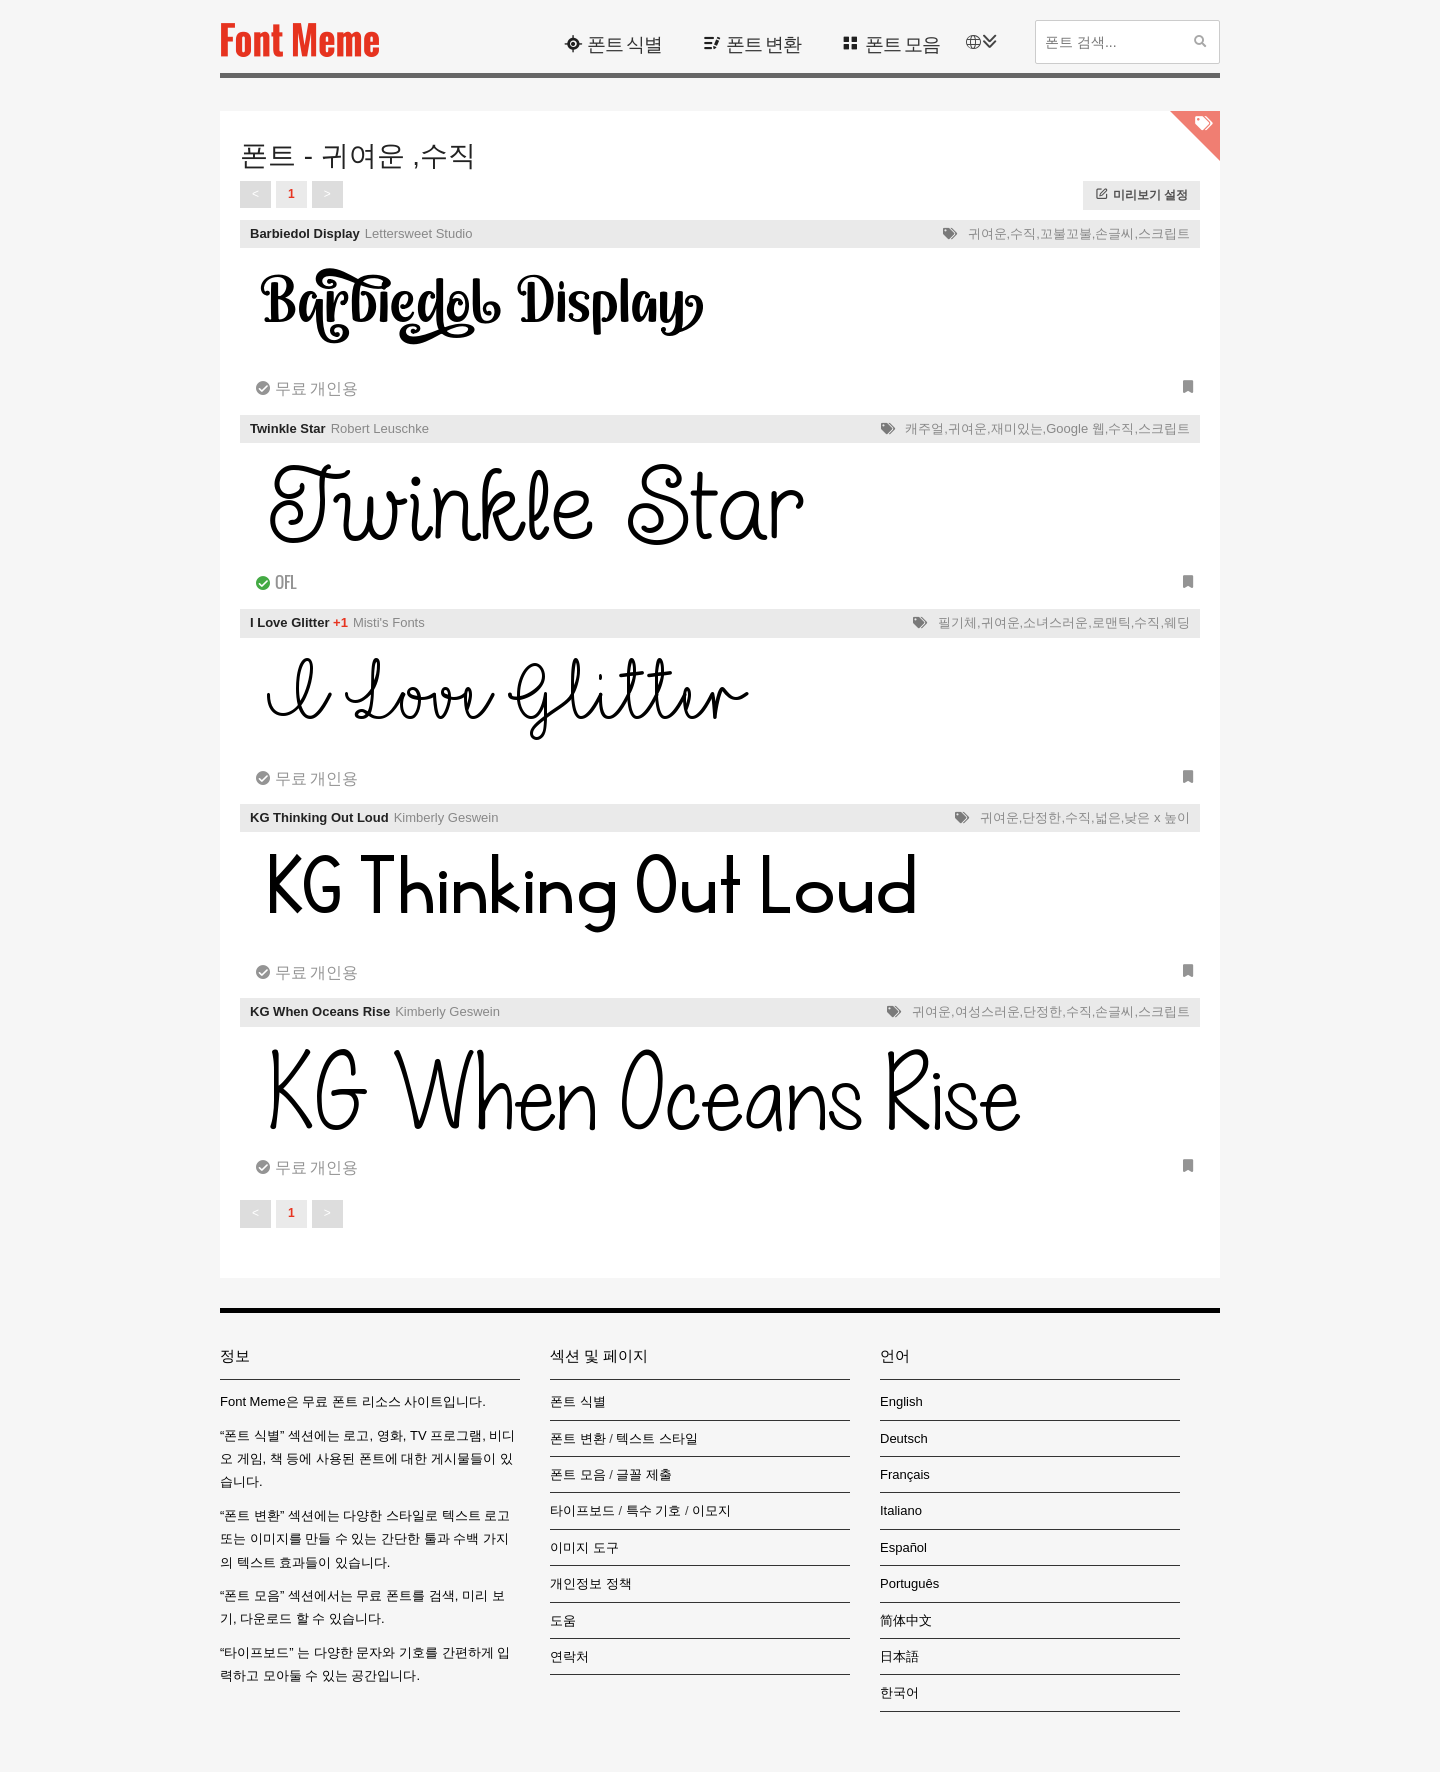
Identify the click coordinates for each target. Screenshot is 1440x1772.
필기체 (957, 622)
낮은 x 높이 (1157, 817)
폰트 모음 (902, 42)
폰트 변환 (763, 42)
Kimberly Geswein (446, 817)
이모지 (711, 1510)
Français (905, 1474)
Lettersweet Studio (419, 233)
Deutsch (904, 1438)
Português (909, 1583)
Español (903, 1547)
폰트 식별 (624, 42)
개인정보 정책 (591, 1583)
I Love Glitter (289, 622)
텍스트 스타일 (657, 1438)
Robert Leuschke (380, 428)
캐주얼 (924, 428)
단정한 (1041, 817)
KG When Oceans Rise (320, 1011)
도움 (563, 1620)
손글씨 (1114, 233)
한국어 (899, 1692)
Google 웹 (1075, 428)
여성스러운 (987, 1011)
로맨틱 (1111, 622)
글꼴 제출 (644, 1474)
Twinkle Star (288, 428)
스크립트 (1164, 233)
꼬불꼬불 (1066, 233)
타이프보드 (582, 1510)
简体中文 (906, 1620)
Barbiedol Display (305, 233)
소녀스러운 (1055, 622)
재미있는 (1017, 428)
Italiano (901, 1510)
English (901, 1401)
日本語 (899, 1656)
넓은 (1108, 817)
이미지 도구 (584, 1547)
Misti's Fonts (389, 622)
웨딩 (1177, 622)
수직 (1023, 233)
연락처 (569, 1656)
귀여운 (987, 233)
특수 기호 (654, 1510)
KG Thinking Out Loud (319, 817)
